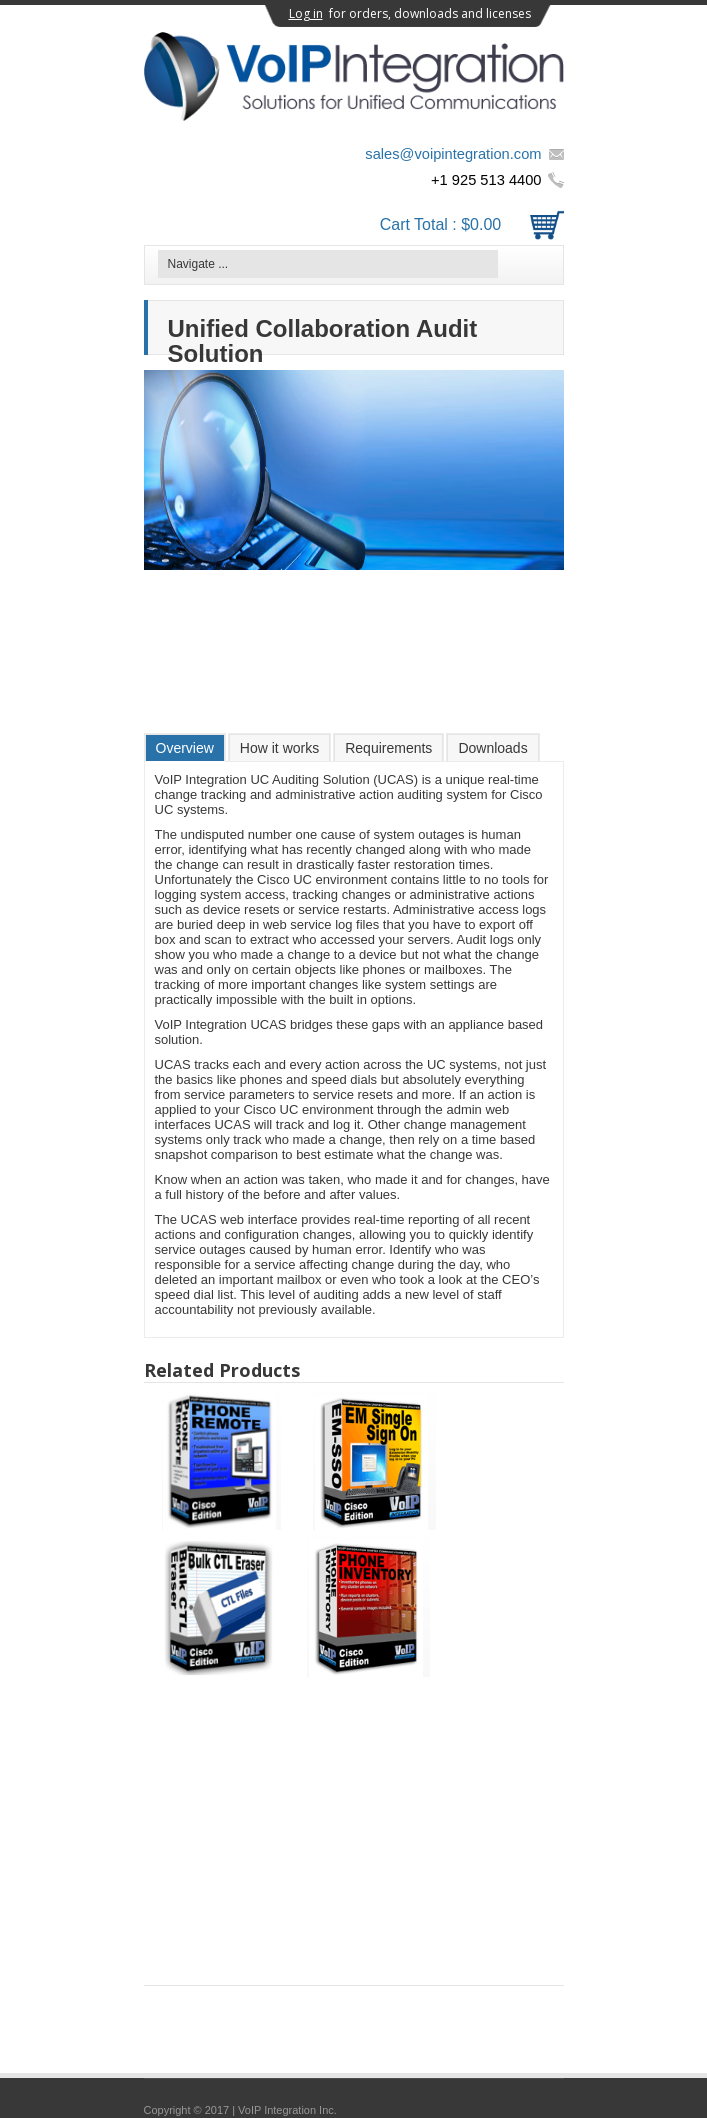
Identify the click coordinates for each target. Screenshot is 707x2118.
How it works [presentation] (279, 748)
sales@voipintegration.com (453, 154)
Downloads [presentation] (492, 748)
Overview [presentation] (185, 748)
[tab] (185, 747)
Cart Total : (472, 224)
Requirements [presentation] (388, 748)
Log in (306, 13)
